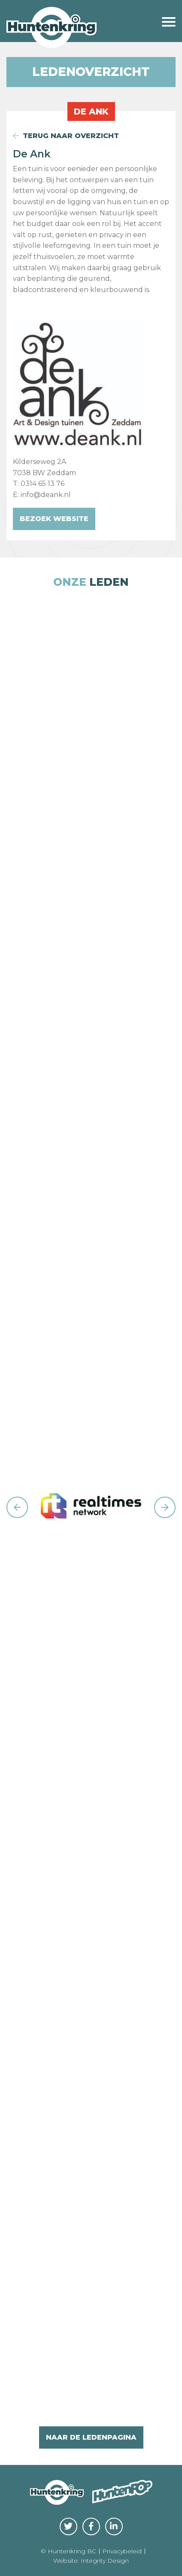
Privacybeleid (122, 2551)
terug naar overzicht (66, 136)
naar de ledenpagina (91, 2437)
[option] (91, 1507)
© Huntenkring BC (68, 2551)
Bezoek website (54, 519)
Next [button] (165, 1507)
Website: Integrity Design (91, 2560)
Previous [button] (17, 1507)
